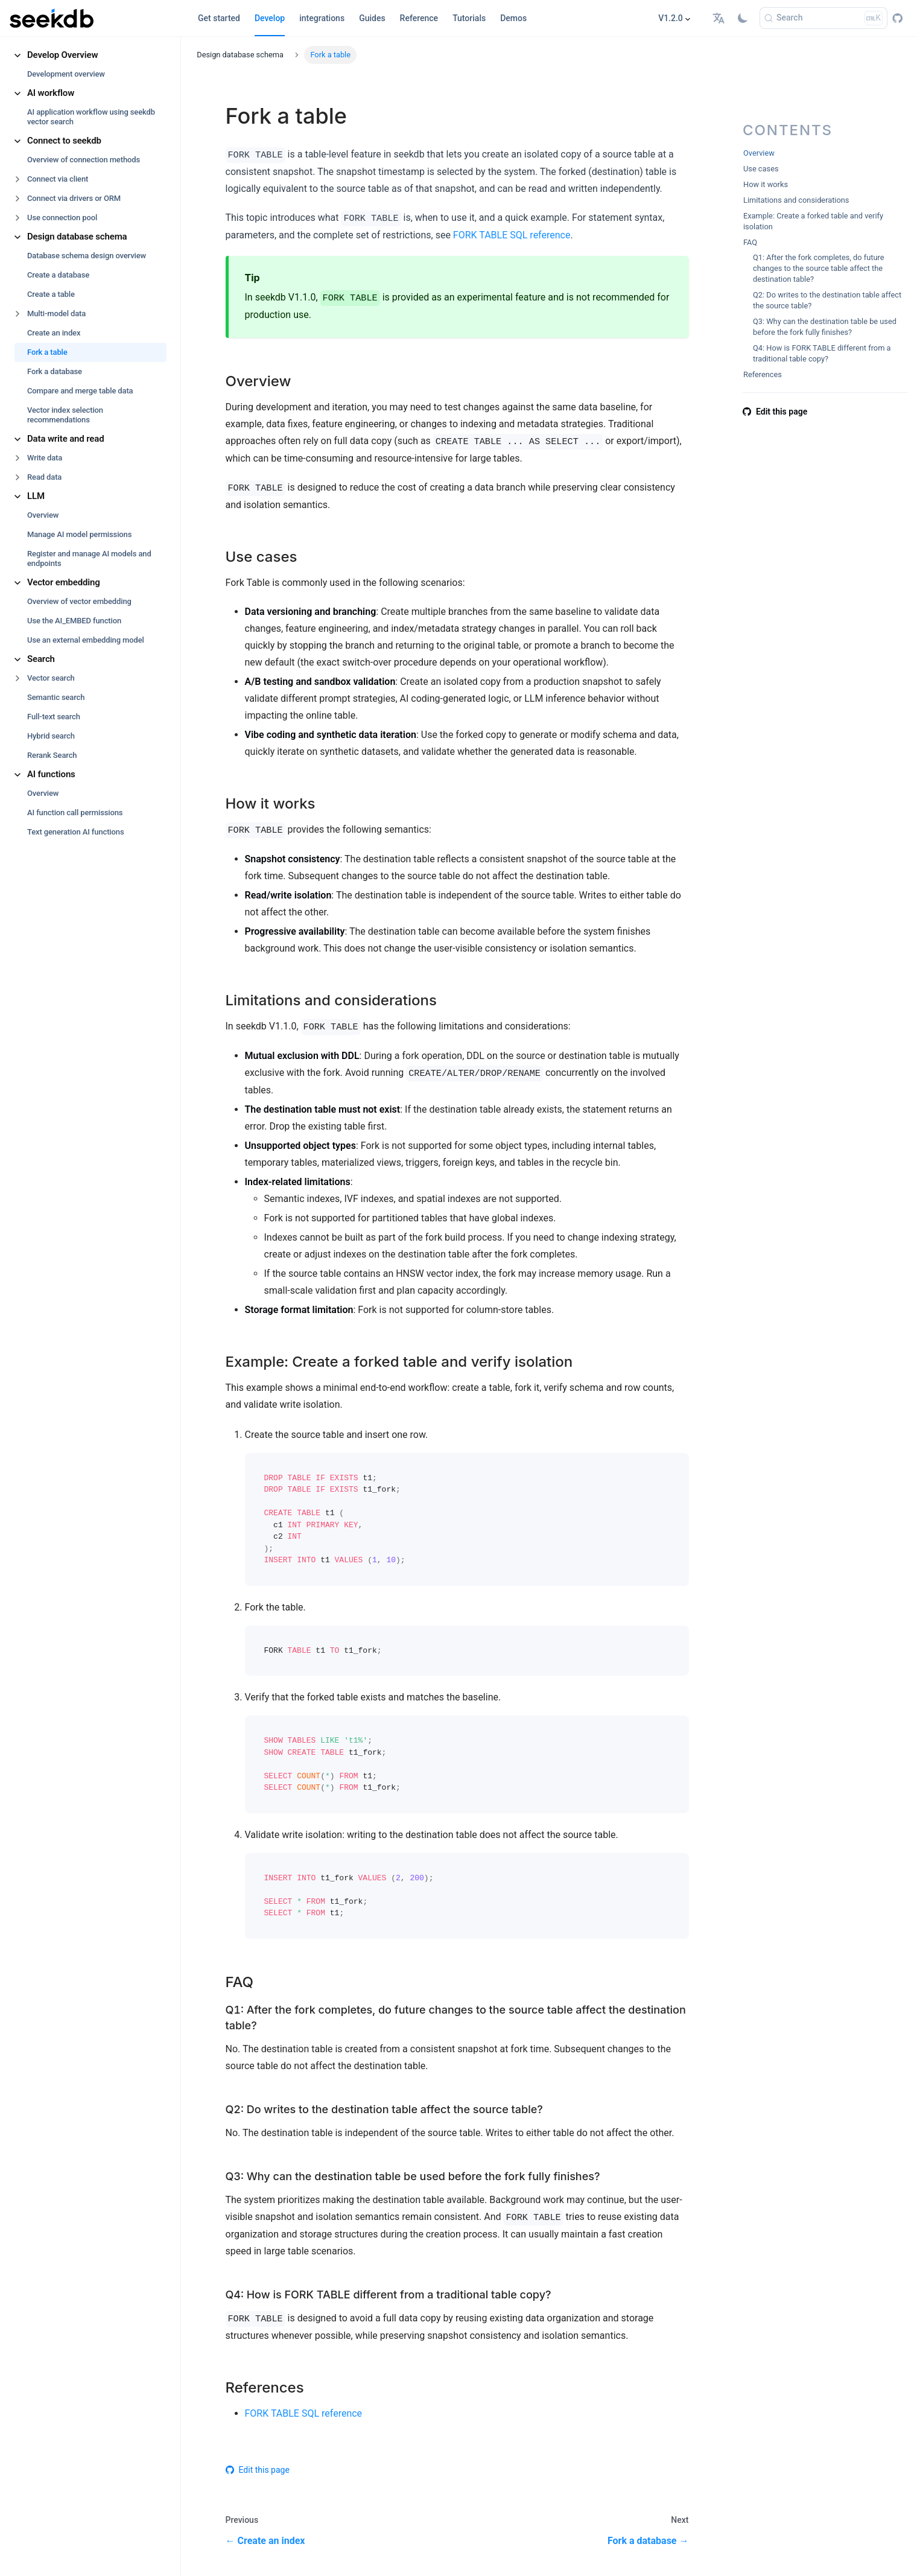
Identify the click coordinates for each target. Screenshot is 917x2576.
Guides (372, 18)
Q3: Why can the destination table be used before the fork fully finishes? (824, 327)
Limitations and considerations (796, 200)
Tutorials (469, 18)
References (762, 374)
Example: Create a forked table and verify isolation (813, 221)
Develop (270, 18)
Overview (759, 152)
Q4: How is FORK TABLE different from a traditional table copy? (822, 353)
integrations (321, 18)
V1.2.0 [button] (670, 18)
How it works (765, 184)
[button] (720, 18)
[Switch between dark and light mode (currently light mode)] (742, 18)
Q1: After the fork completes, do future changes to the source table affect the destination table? (818, 268)
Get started (219, 18)
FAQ (750, 242)
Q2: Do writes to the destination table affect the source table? (827, 300)
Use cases (761, 168)
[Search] (823, 18)
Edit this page (258, 2470)
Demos (513, 18)
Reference (419, 18)
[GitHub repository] (897, 18)
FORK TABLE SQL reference (512, 235)
